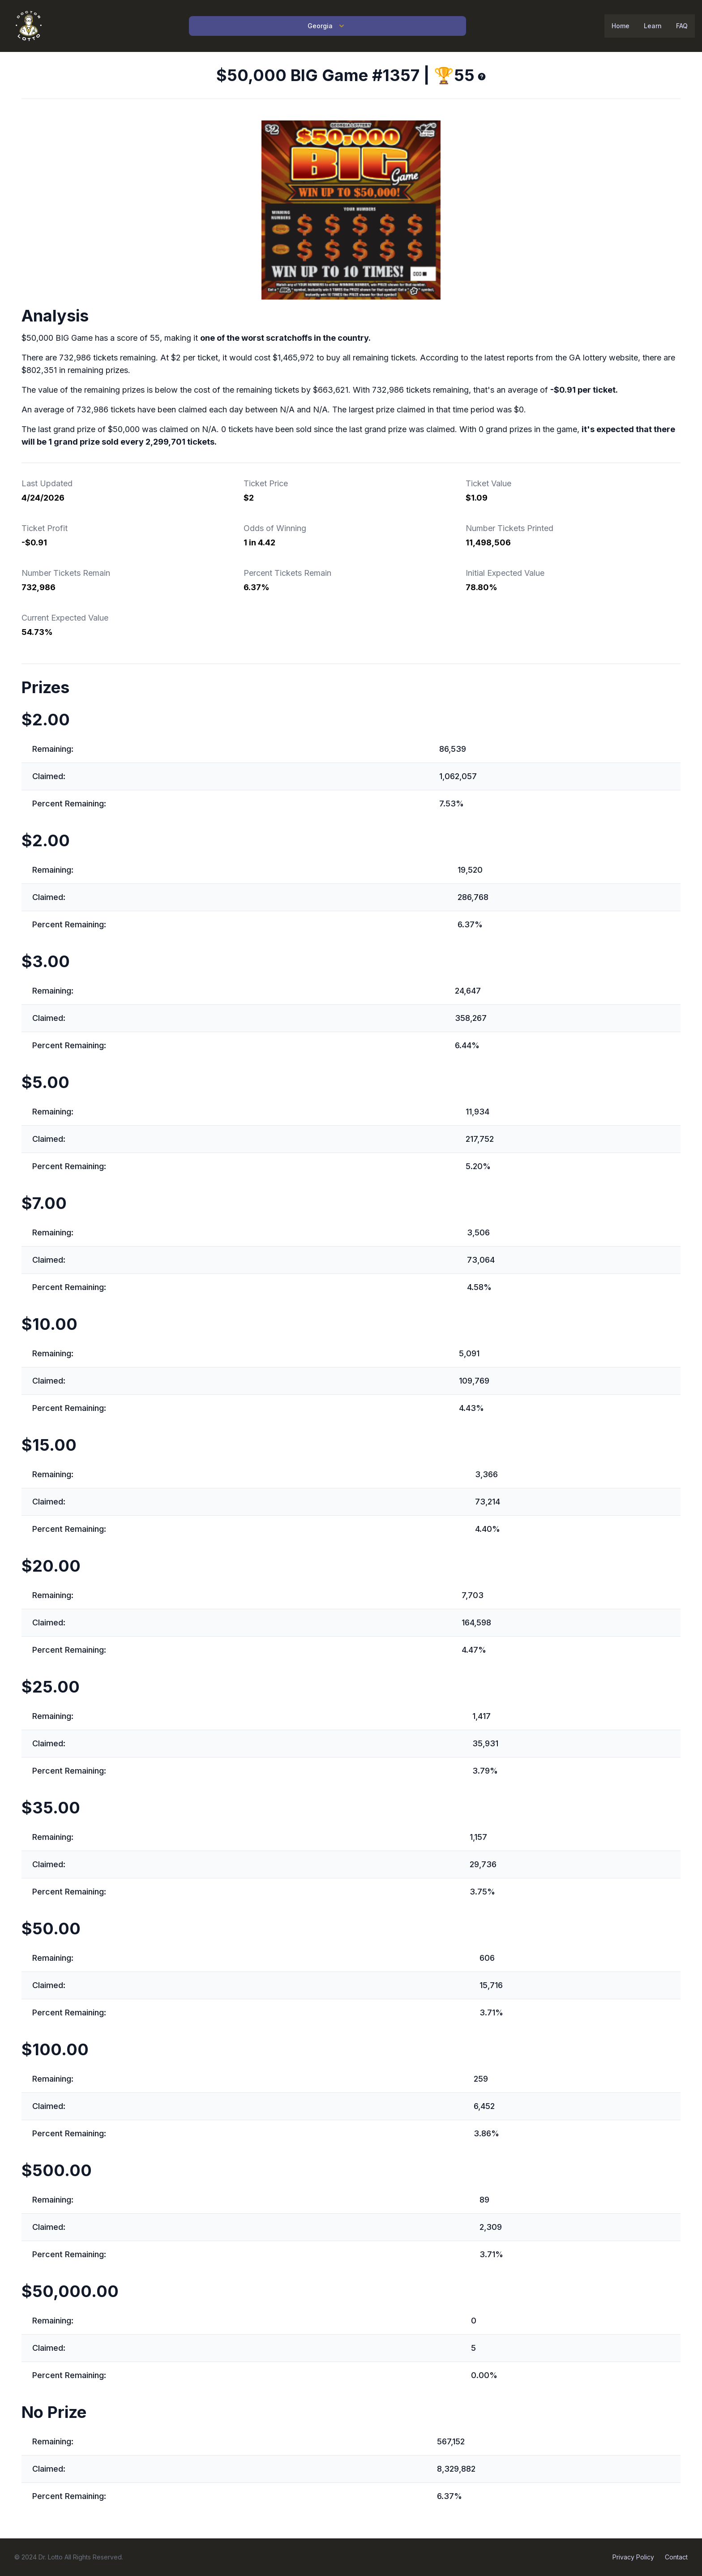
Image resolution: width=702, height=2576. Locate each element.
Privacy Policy (633, 2557)
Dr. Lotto (51, 2557)
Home (620, 26)
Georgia (327, 26)
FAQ (682, 26)
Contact (676, 2557)
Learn (653, 26)
